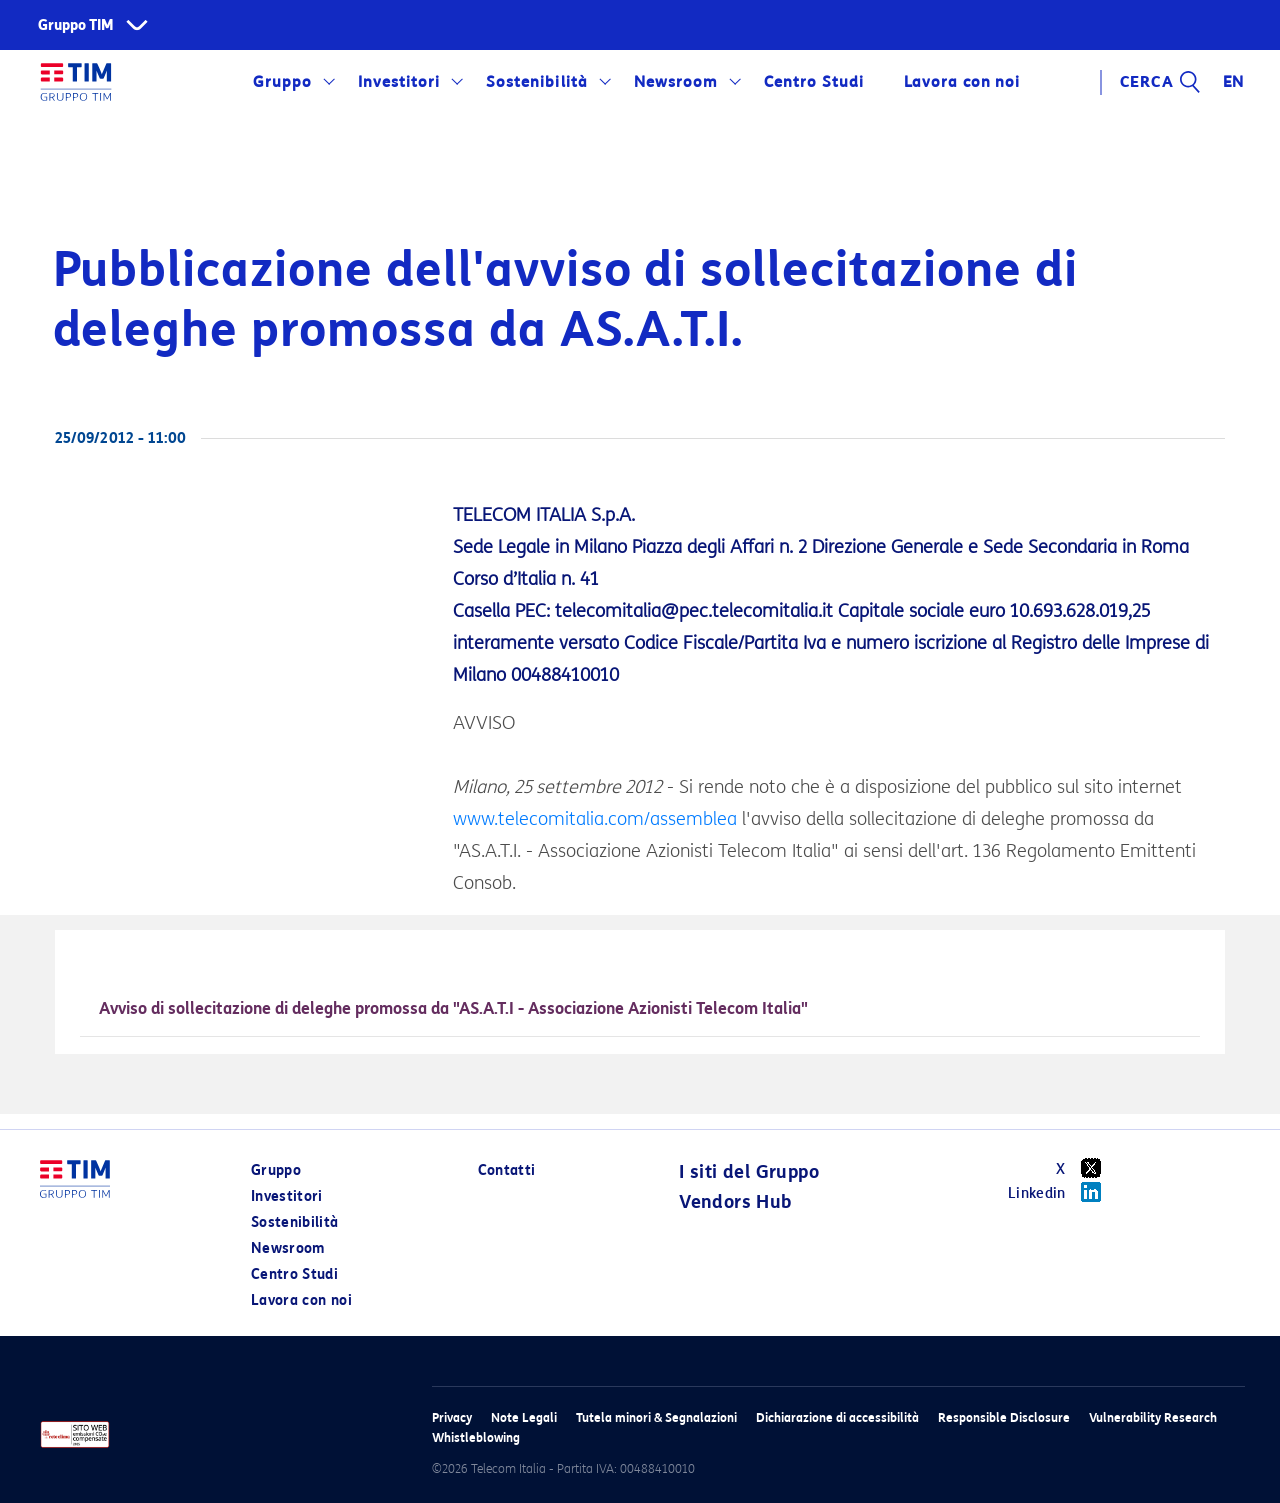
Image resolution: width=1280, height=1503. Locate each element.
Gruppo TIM (76, 25)
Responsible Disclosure (1004, 1417)
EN (1234, 82)
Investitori (399, 82)
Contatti (507, 1170)
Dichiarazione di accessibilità (837, 1417)
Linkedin (1061, 1192)
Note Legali (524, 1417)
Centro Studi (814, 82)
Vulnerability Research (1153, 1417)
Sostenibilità (536, 82)
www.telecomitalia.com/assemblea (595, 819)
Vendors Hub (735, 1202)
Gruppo (282, 82)
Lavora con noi (962, 82)
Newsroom (676, 82)
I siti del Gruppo (749, 1172)
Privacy (452, 1417)
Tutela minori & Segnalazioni (656, 1417)
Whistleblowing (476, 1437)
